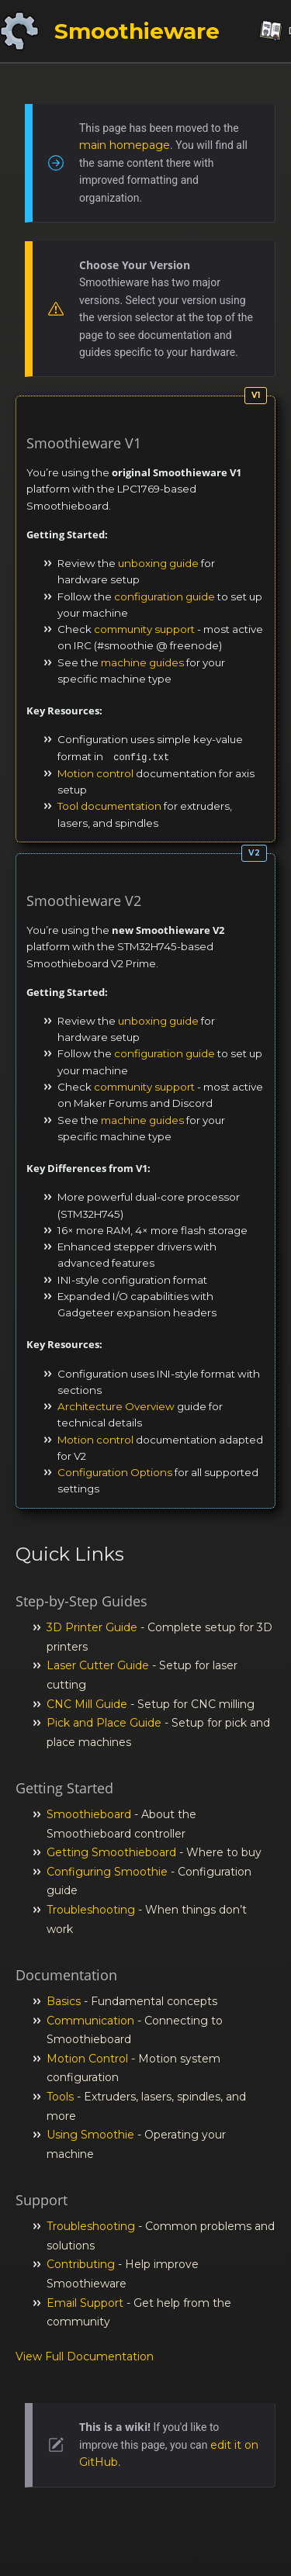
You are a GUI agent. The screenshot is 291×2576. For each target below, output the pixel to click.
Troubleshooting (91, 1910)
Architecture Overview (116, 1406)
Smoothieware (137, 31)
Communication (90, 2021)
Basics (64, 2001)
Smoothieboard (89, 1814)
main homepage (124, 145)
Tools (60, 2097)
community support (144, 629)
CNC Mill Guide (87, 1704)
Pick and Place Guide (104, 1723)
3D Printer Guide (92, 1627)
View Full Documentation (85, 2356)
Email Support (85, 2303)
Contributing (81, 2264)
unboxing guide (158, 563)
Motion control (95, 773)
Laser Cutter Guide (98, 1665)
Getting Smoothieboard (111, 1852)
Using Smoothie (90, 2135)
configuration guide (164, 596)
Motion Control (87, 2059)
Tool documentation (109, 806)
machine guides (142, 662)
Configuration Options (114, 1472)
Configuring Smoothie (107, 1872)
